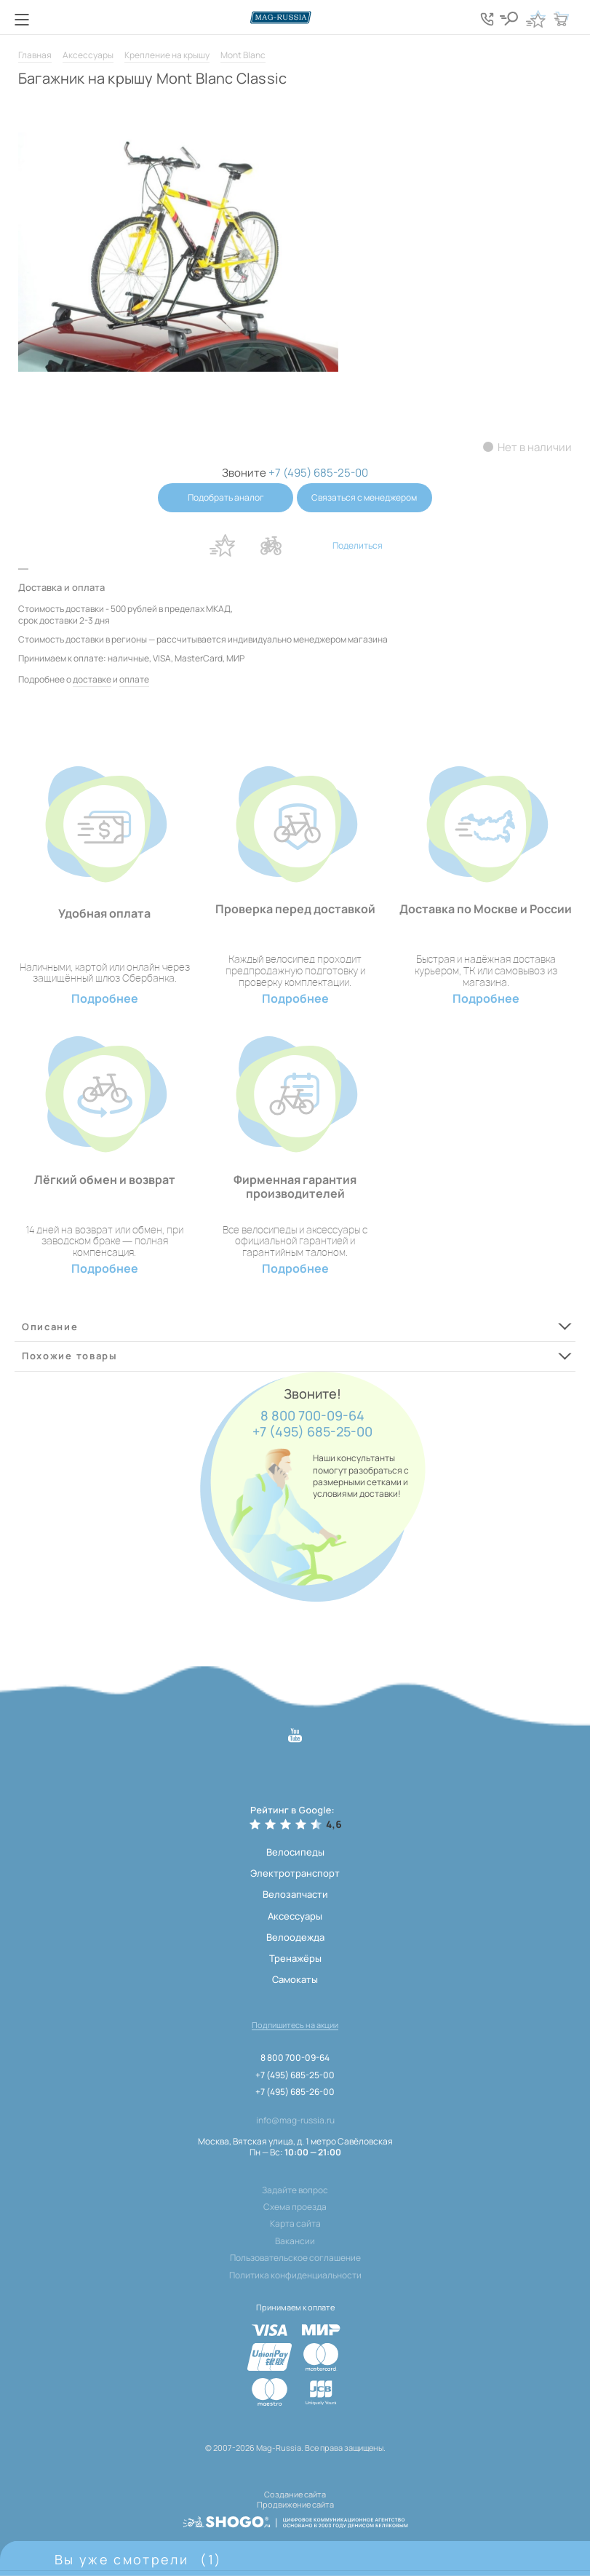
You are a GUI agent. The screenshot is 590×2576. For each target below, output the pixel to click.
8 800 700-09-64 (312, 1416)
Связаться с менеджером (365, 497)
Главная (35, 55)
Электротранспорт (295, 1873)
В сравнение (271, 545)
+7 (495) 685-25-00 (312, 1432)
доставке (92, 679)
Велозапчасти (295, 1894)
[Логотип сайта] (295, 17)
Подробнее (104, 999)
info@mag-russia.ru (295, 2120)
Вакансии (295, 2241)
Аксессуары (88, 55)
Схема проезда (295, 2207)
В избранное (222, 545)
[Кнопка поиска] (510, 19)
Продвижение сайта (295, 2503)
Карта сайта (295, 2224)
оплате (134, 679)
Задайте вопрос (295, 2190)
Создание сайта (295, 2494)
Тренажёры (295, 1958)
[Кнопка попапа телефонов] (488, 19)
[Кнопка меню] (22, 20)
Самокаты (295, 1979)
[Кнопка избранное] (535, 19)
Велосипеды (295, 1852)
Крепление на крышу (167, 55)
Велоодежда (295, 1937)
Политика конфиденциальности (295, 2275)
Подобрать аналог (226, 497)
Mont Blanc (243, 55)
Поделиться (357, 545)
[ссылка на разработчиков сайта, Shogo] (295, 2521)
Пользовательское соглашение (295, 2258)
